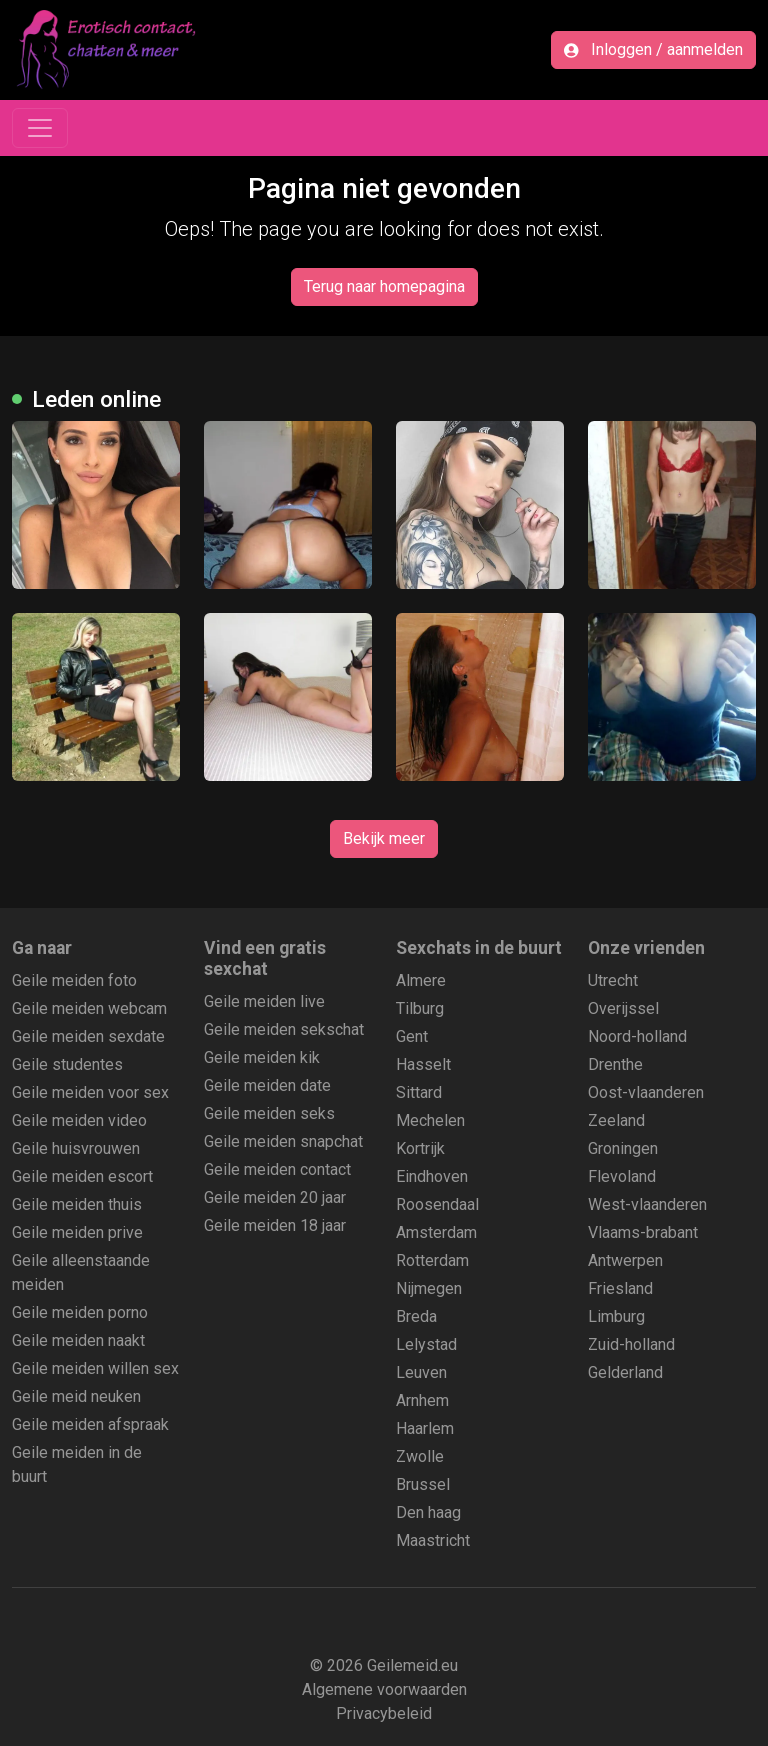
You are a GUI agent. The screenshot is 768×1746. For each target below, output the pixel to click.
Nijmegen (429, 1288)
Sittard (419, 1092)
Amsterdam (436, 1232)
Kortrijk (420, 1148)
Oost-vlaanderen (646, 1092)
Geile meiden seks (269, 1113)
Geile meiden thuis (77, 1204)
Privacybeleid (384, 1713)
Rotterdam (432, 1260)
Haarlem (425, 1428)
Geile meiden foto (74, 980)
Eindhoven (432, 1176)
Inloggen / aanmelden (653, 49)
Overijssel (623, 1008)
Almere (421, 980)
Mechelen (430, 1120)
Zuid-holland (631, 1344)
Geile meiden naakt (78, 1340)
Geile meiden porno (80, 1312)
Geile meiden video (79, 1120)
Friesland (620, 1288)
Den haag (428, 1512)
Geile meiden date (267, 1085)
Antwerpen (625, 1260)
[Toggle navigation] (40, 128)
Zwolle (420, 1456)
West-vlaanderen (647, 1204)
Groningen (623, 1148)
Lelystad (426, 1344)
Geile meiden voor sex (90, 1092)
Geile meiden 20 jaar (275, 1197)
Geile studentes (67, 1064)
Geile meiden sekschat (284, 1029)
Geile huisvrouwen (76, 1148)
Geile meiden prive (77, 1232)
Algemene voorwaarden (384, 1689)
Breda (416, 1316)
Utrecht (613, 980)
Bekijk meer (384, 838)
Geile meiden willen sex (95, 1368)
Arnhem (422, 1400)
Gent (412, 1036)
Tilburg (420, 1008)
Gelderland (625, 1372)
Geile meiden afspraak (90, 1424)
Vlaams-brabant (643, 1232)
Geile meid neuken (76, 1396)
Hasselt (423, 1064)
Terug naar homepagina (384, 286)
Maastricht (433, 1540)
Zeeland (616, 1120)
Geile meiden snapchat (283, 1141)
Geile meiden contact (277, 1169)
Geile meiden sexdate (88, 1036)
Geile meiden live (264, 1001)
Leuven (421, 1372)
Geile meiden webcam (89, 1008)
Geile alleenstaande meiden (81, 1272)
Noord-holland (637, 1036)
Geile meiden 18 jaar (275, 1225)
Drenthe (615, 1064)
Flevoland (622, 1176)
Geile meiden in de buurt (77, 1464)
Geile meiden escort (82, 1176)
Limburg (616, 1316)
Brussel (423, 1484)
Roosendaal (437, 1204)
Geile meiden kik (262, 1057)
